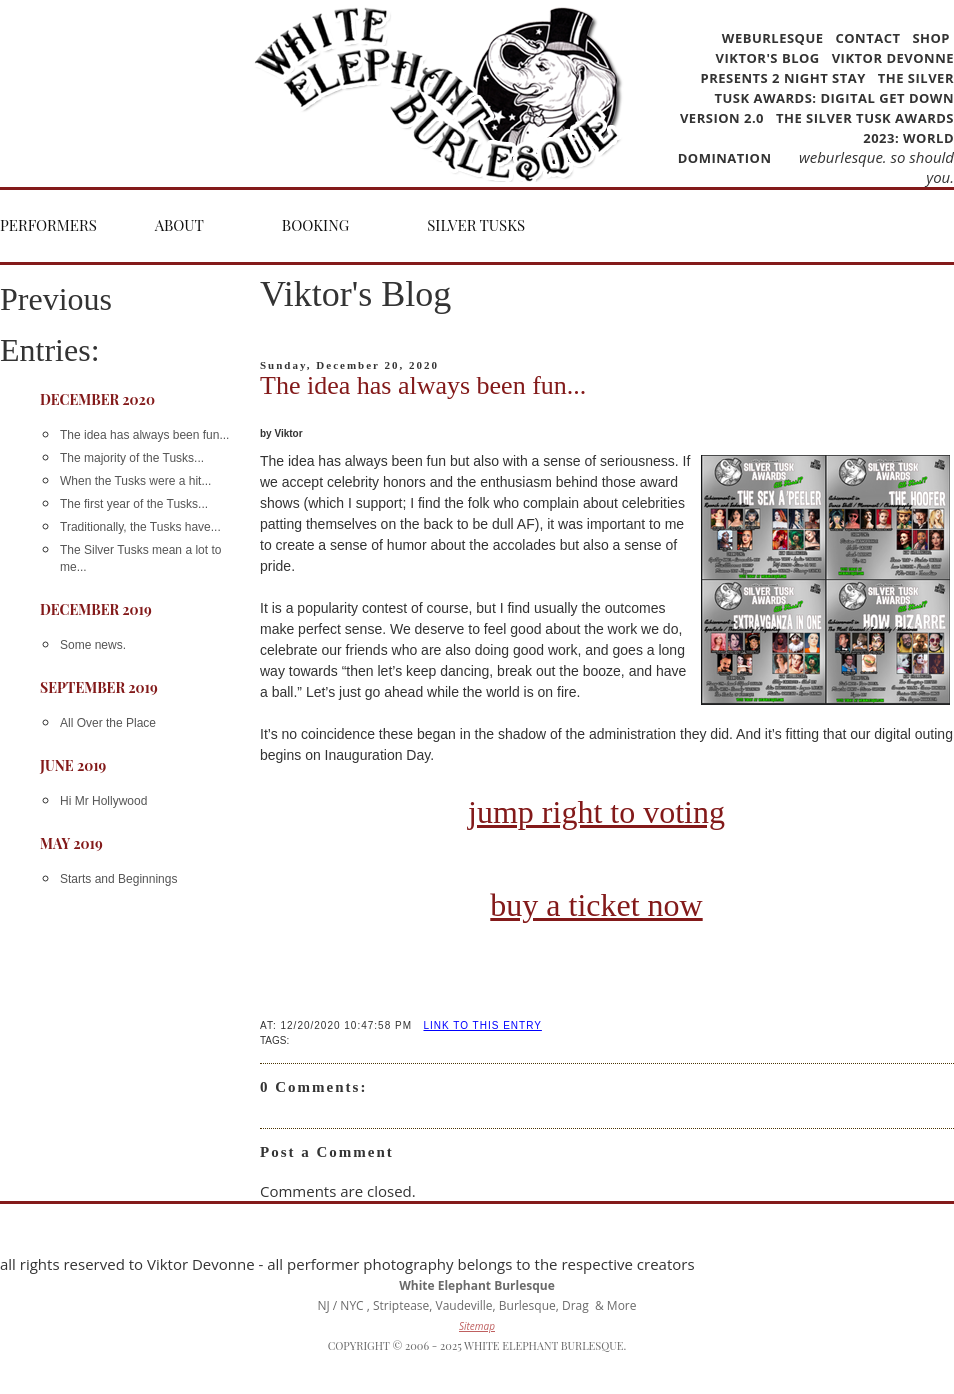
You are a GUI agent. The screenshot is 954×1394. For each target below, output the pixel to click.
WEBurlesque (775, 38)
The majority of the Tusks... (132, 458)
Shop (931, 38)
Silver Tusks (476, 225)
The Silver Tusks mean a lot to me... (140, 558)
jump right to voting (596, 812)
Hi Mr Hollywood (103, 801)
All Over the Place (108, 723)
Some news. (93, 645)
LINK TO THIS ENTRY (482, 1025)
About (179, 225)
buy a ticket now (596, 905)
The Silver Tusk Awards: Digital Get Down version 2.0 (817, 98)
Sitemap (477, 1326)
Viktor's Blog (768, 58)
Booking (315, 225)
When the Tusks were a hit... (135, 481)
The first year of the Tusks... (134, 504)
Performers (48, 225)
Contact (867, 38)
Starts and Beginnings (118, 879)
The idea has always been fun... (144, 435)
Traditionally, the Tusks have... (140, 527)
